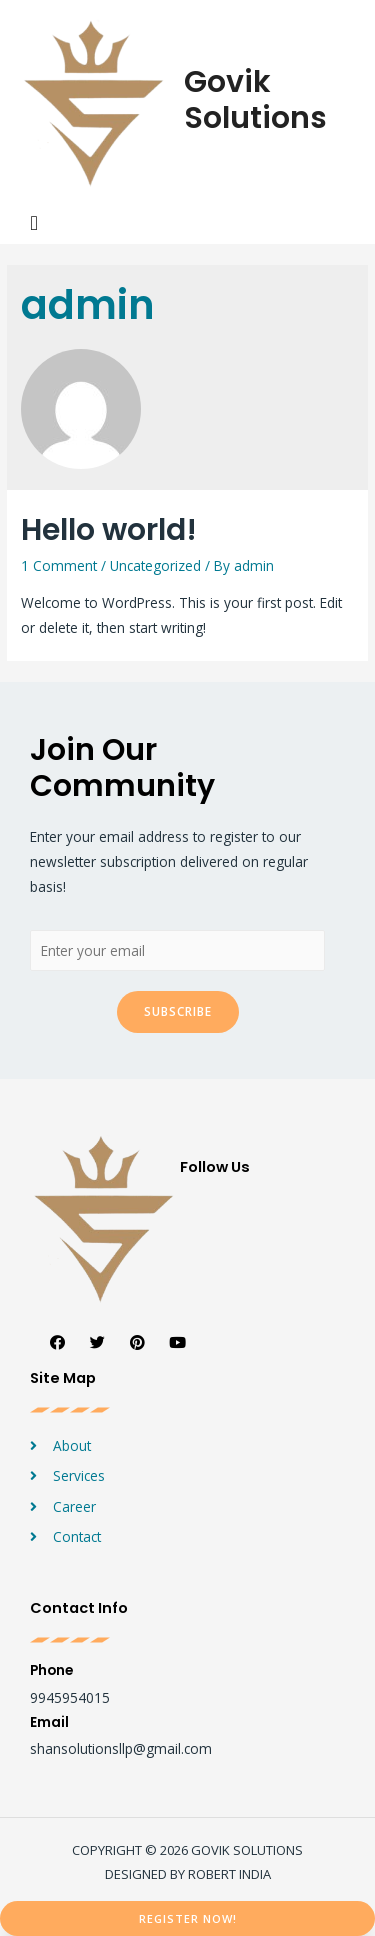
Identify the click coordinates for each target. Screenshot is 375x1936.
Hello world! (109, 530)
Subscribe (178, 1011)
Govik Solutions (255, 100)
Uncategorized (155, 565)
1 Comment (59, 565)
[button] (187, 1918)
